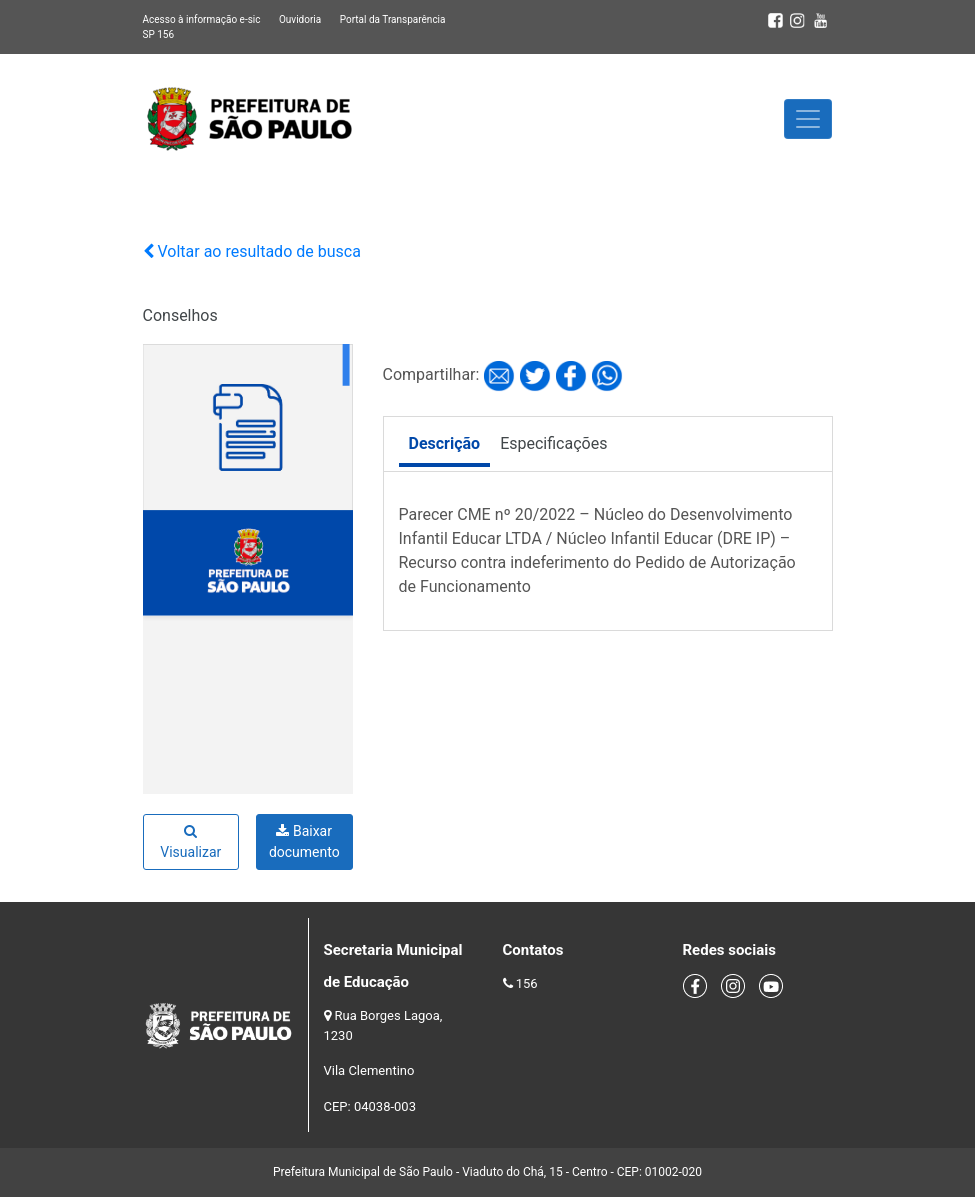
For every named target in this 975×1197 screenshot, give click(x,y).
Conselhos (180, 315)
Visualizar (190, 842)
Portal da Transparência (393, 19)
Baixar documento (304, 841)
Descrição (445, 443)
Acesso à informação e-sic (202, 19)
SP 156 (159, 34)
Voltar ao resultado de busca (252, 251)
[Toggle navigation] (808, 119)
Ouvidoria (300, 19)
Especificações (553, 443)
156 (527, 983)
